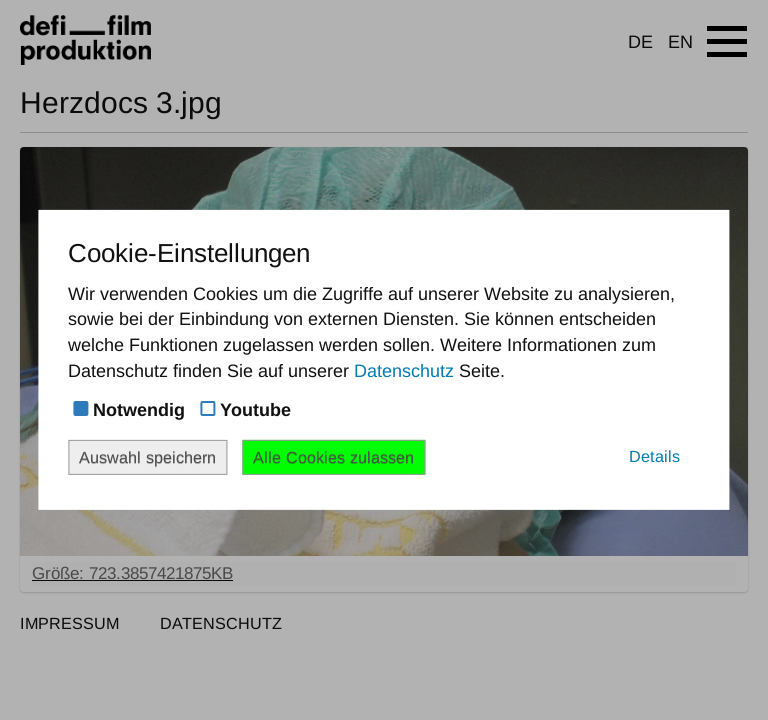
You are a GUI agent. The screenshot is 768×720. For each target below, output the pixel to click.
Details (654, 456)
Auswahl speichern (147, 457)
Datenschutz (404, 371)
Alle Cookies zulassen (333, 457)
